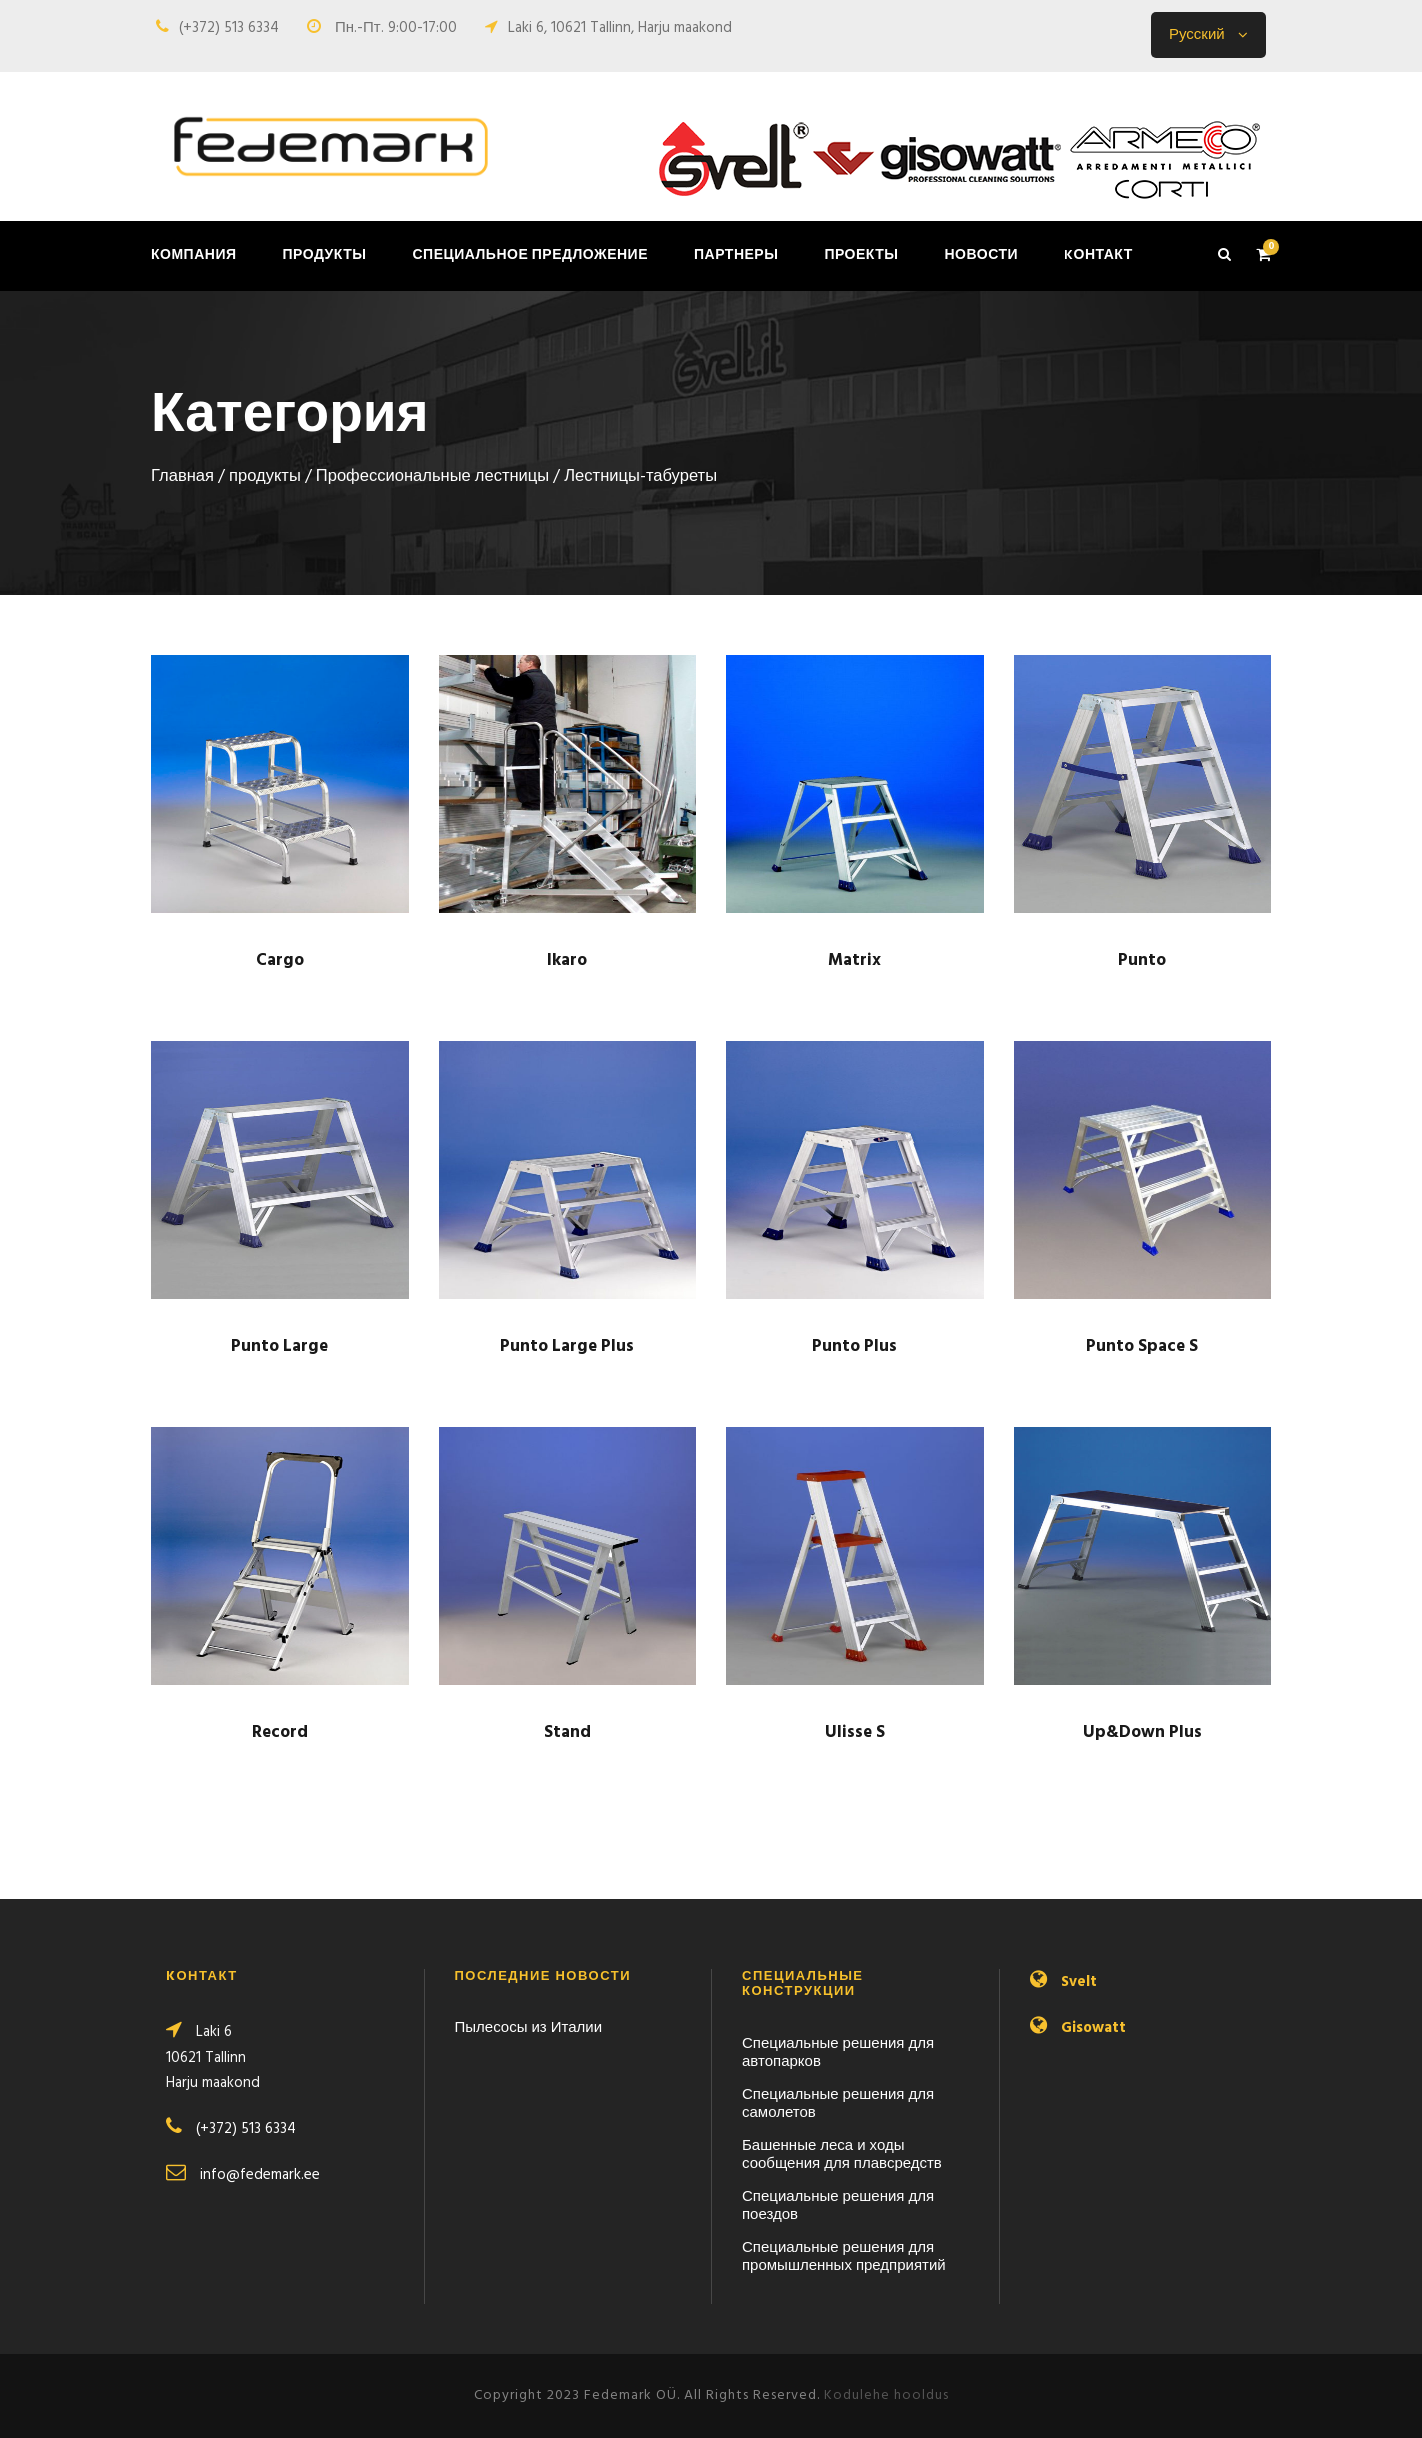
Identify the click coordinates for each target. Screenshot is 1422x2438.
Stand (567, 1732)
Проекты (861, 255)
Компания (194, 255)
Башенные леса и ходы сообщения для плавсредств (842, 2155)
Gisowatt (1093, 2028)
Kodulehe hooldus (886, 2395)
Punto (1142, 960)
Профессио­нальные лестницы (432, 477)
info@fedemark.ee (260, 2175)
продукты (325, 255)
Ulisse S (855, 1732)
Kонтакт (1098, 255)
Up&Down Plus (1142, 1732)
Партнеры (736, 255)
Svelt (1079, 1982)
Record (280, 1732)
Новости (981, 255)
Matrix (854, 960)
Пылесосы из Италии (529, 2028)
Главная (182, 477)
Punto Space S (1142, 1346)
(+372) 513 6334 (229, 28)
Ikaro (567, 960)
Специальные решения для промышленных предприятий (844, 2257)
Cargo (280, 960)
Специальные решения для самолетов (838, 2104)
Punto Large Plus (567, 1346)
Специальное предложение (530, 255)
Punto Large (279, 1346)
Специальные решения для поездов (838, 2206)
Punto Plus (854, 1346)
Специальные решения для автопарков (838, 2053)
